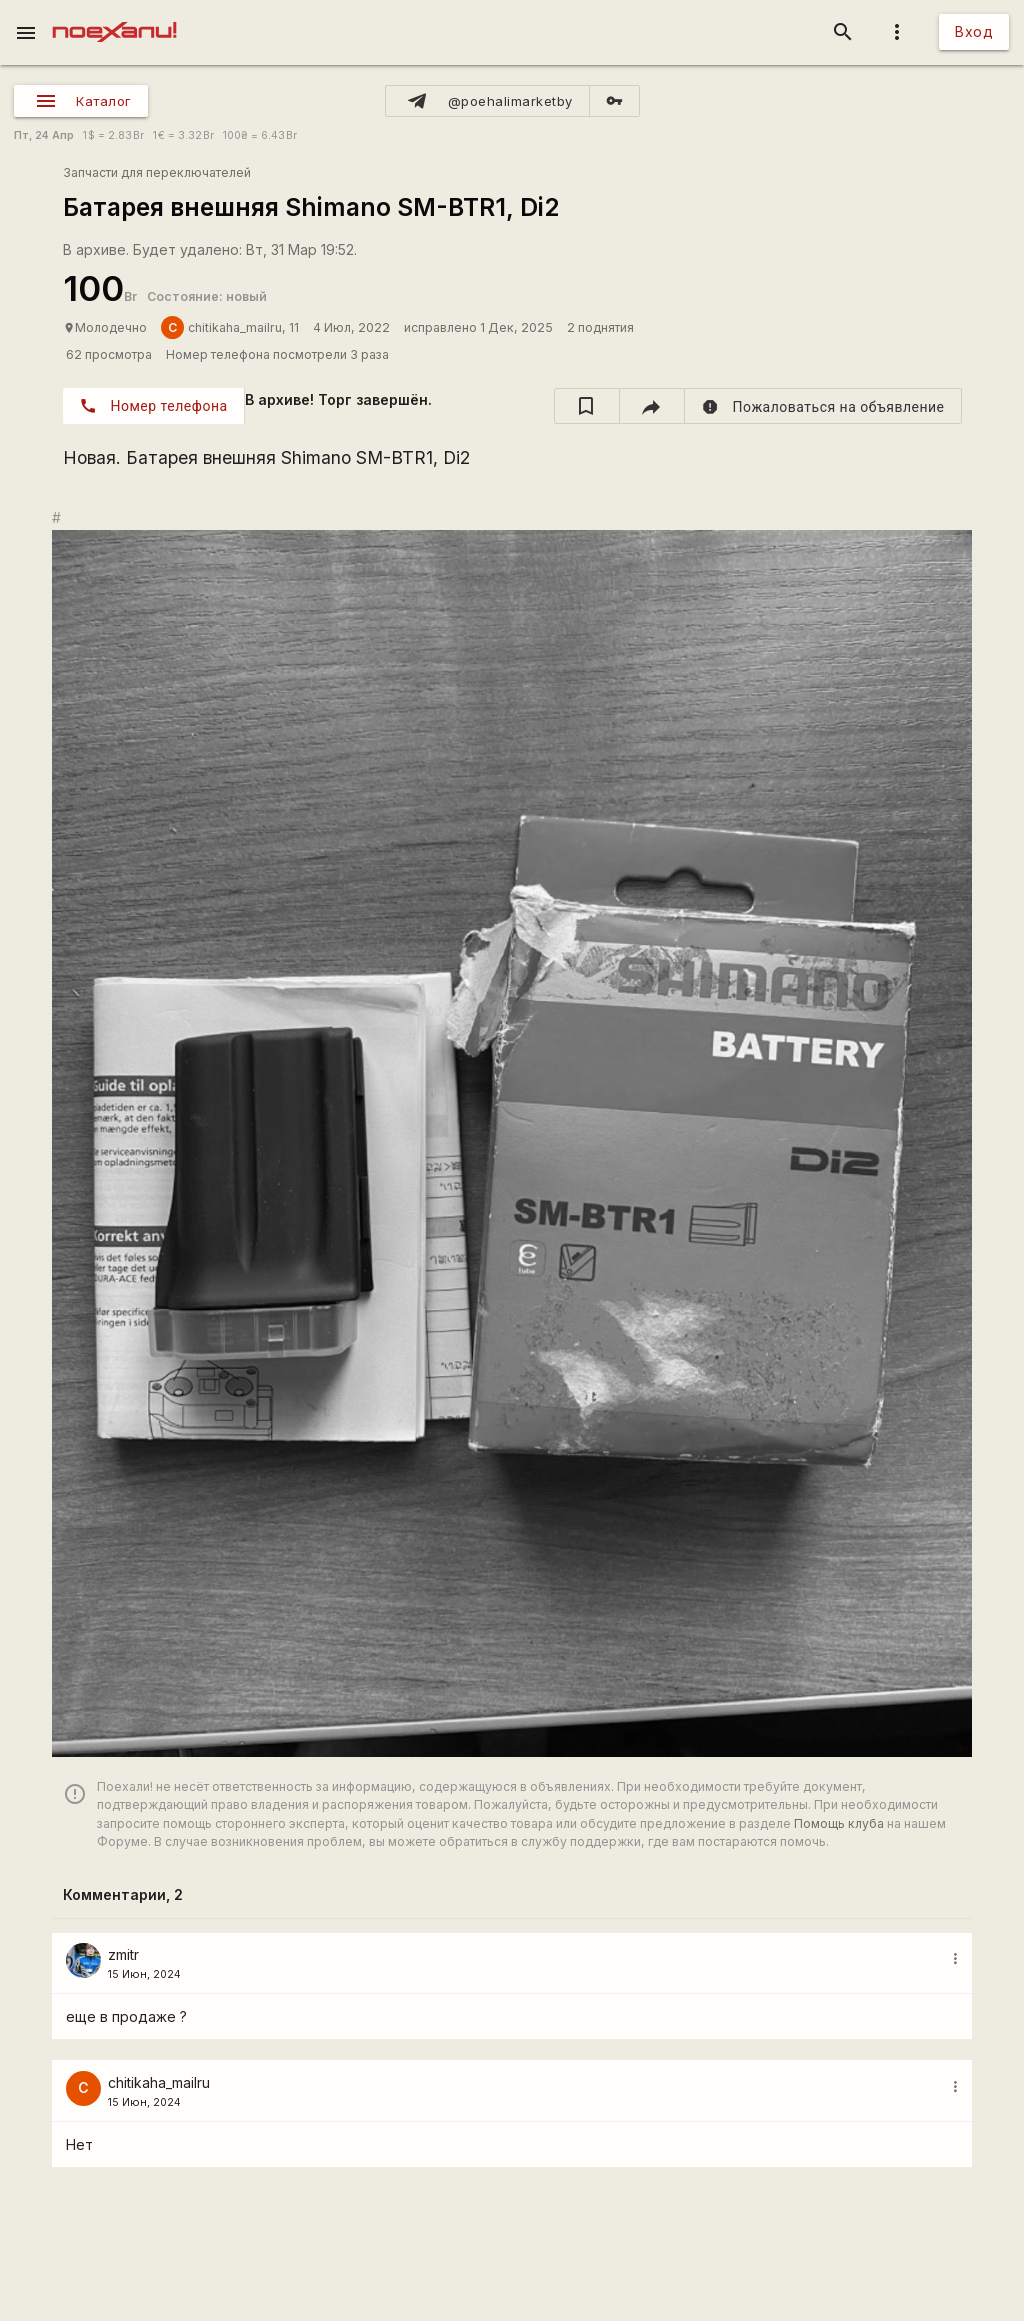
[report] (823, 406)
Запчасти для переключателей (157, 172)
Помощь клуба (839, 1823)
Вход (974, 31)
